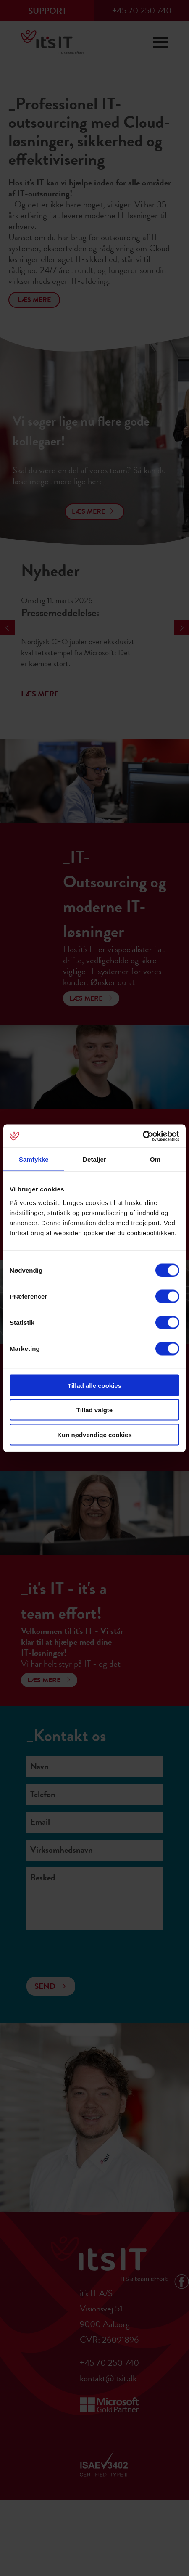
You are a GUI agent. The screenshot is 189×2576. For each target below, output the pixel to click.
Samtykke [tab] (34, 1159)
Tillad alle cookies (94, 1385)
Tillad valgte (94, 1410)
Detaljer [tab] (94, 1159)
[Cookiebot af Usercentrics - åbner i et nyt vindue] (142, 1135)
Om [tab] (155, 1159)
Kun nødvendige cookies (94, 1434)
